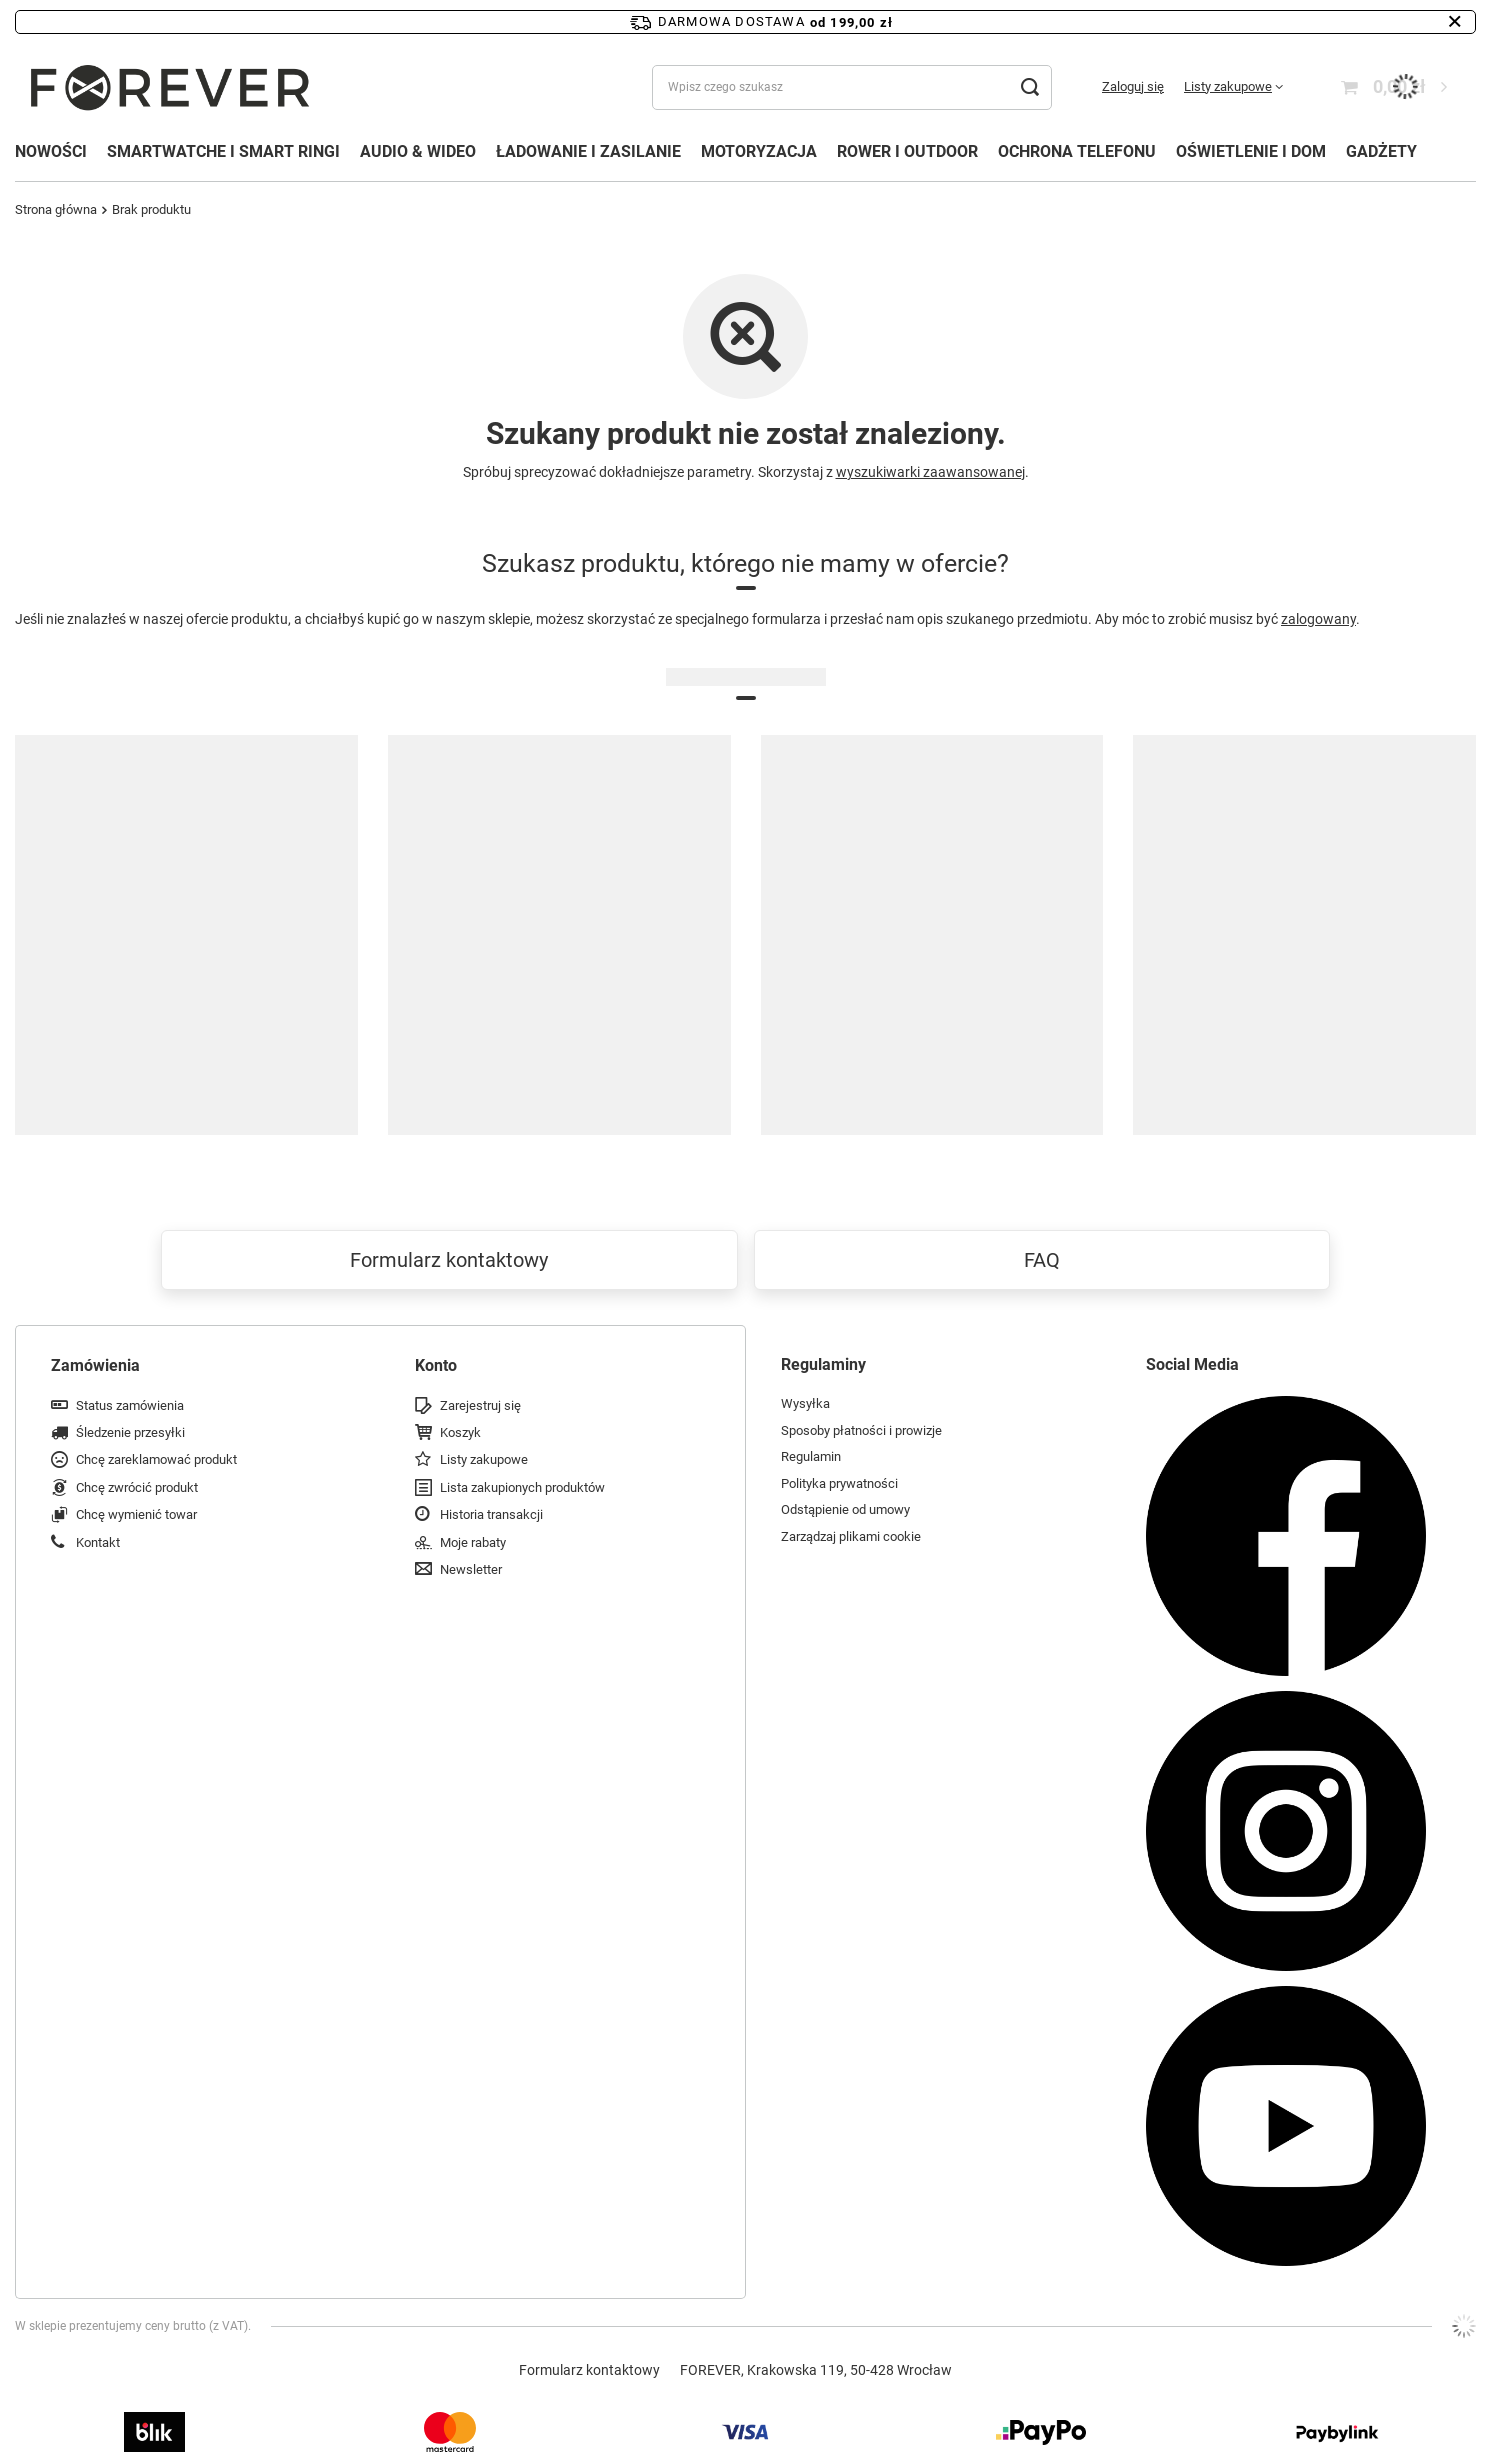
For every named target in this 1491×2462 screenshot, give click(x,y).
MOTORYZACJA (759, 151)
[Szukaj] (1029, 87)
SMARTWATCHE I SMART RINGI (223, 151)
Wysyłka (805, 1403)
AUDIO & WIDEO (418, 151)
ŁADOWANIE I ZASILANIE (588, 151)
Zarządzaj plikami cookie (851, 1536)
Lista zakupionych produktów (522, 1487)
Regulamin (811, 1456)
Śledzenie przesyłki (130, 1432)
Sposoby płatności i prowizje (861, 1430)
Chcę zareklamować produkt (156, 1459)
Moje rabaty (473, 1542)
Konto (436, 1365)
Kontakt (98, 1542)
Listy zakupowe (1228, 86)
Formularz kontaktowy (449, 1260)
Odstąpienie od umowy (845, 1509)
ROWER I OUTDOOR (907, 151)
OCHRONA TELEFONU (1077, 151)
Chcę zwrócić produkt (137, 1487)
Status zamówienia (130, 1405)
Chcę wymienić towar (136, 1514)
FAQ (1042, 1260)
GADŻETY (1381, 151)
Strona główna (56, 209)
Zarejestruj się (480, 1405)
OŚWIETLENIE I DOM (1251, 151)
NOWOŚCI (51, 151)
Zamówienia (95, 1365)
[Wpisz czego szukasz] (852, 87)
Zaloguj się (1133, 86)
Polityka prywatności (839, 1483)
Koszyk (460, 1432)
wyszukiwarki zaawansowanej (930, 472)
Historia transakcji (491, 1514)
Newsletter (471, 1569)
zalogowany (1318, 619)
